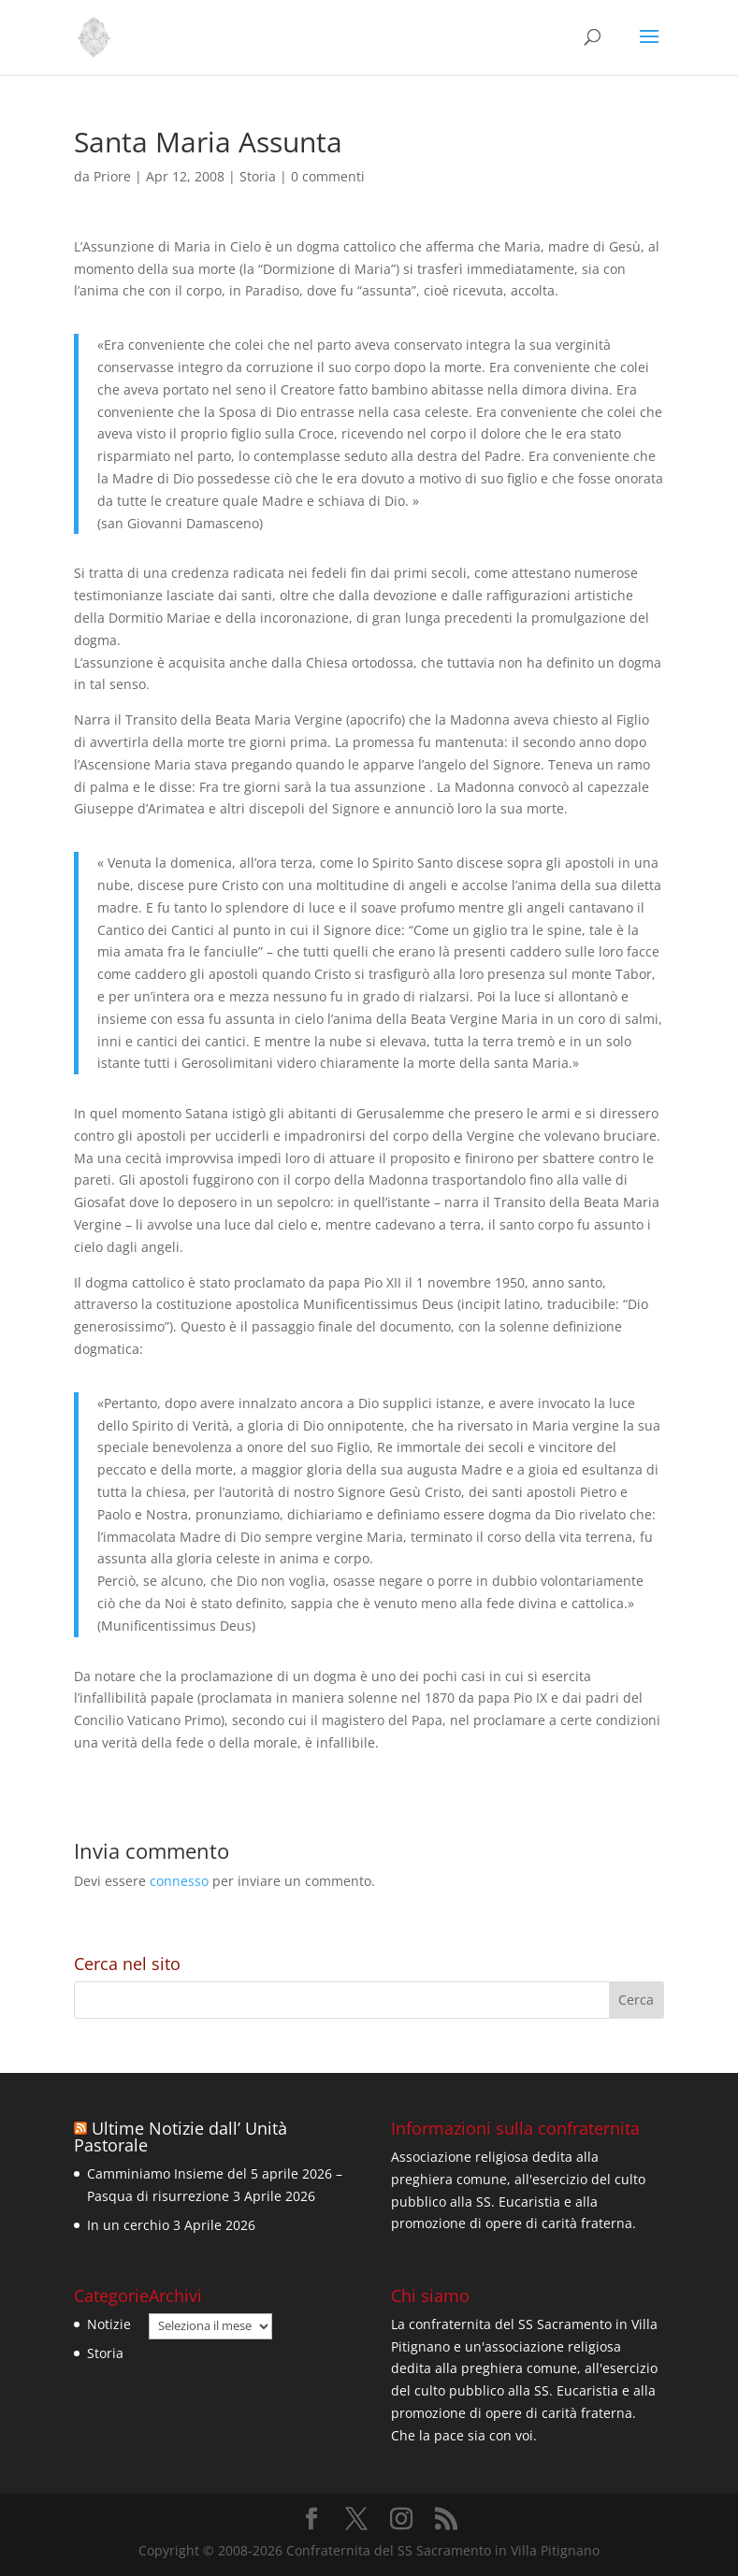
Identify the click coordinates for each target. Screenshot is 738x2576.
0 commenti (328, 176)
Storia (257, 176)
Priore (112, 176)
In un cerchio (128, 2225)
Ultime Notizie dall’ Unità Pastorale (180, 2136)
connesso (179, 1881)
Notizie (109, 2324)
